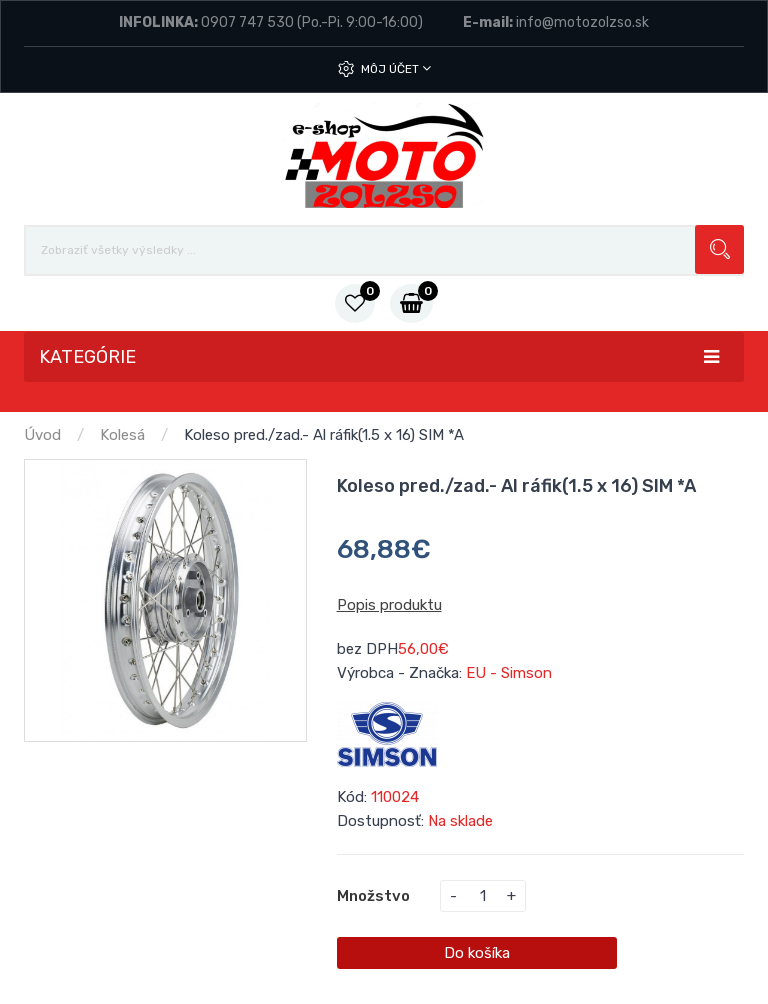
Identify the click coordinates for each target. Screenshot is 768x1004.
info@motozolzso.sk (582, 22)
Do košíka (477, 953)
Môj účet (396, 68)
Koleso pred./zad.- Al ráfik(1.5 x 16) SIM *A (324, 435)
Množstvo (373, 896)
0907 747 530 (247, 22)
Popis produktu (389, 605)
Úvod (42, 435)
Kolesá (122, 435)
